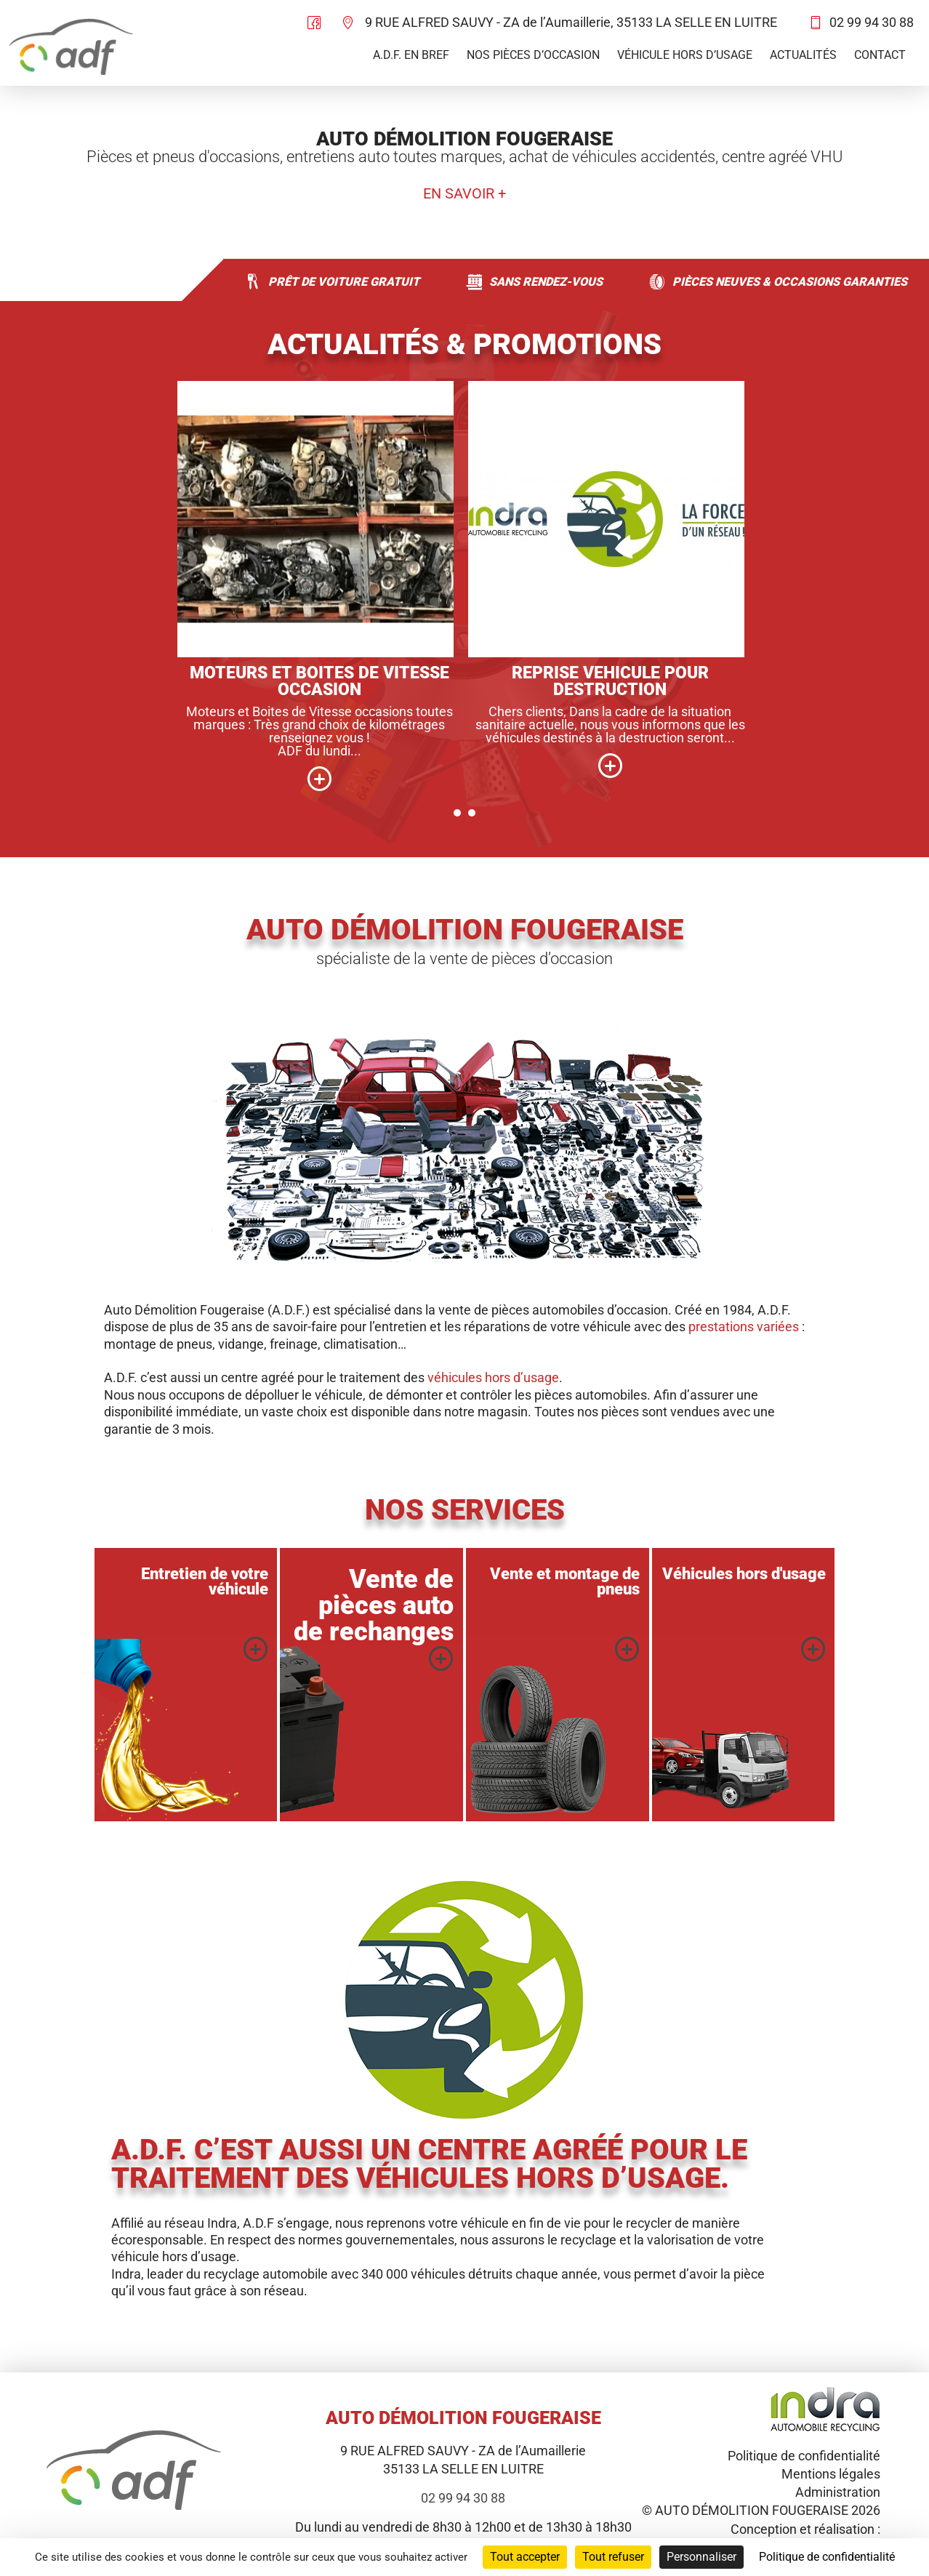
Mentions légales (830, 2473)
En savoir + (464, 193)
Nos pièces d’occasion (533, 55)
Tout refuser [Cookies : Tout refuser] (613, 2557)
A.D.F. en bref (411, 55)
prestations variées (743, 1326)
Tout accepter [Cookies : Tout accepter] (525, 2557)
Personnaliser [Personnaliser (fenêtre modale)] (701, 2557)
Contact (880, 55)
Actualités (803, 55)
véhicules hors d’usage (493, 1377)
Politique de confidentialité (804, 2455)
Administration (837, 2492)
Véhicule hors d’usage (684, 55)
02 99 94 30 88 (871, 22)
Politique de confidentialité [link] (827, 2557)
